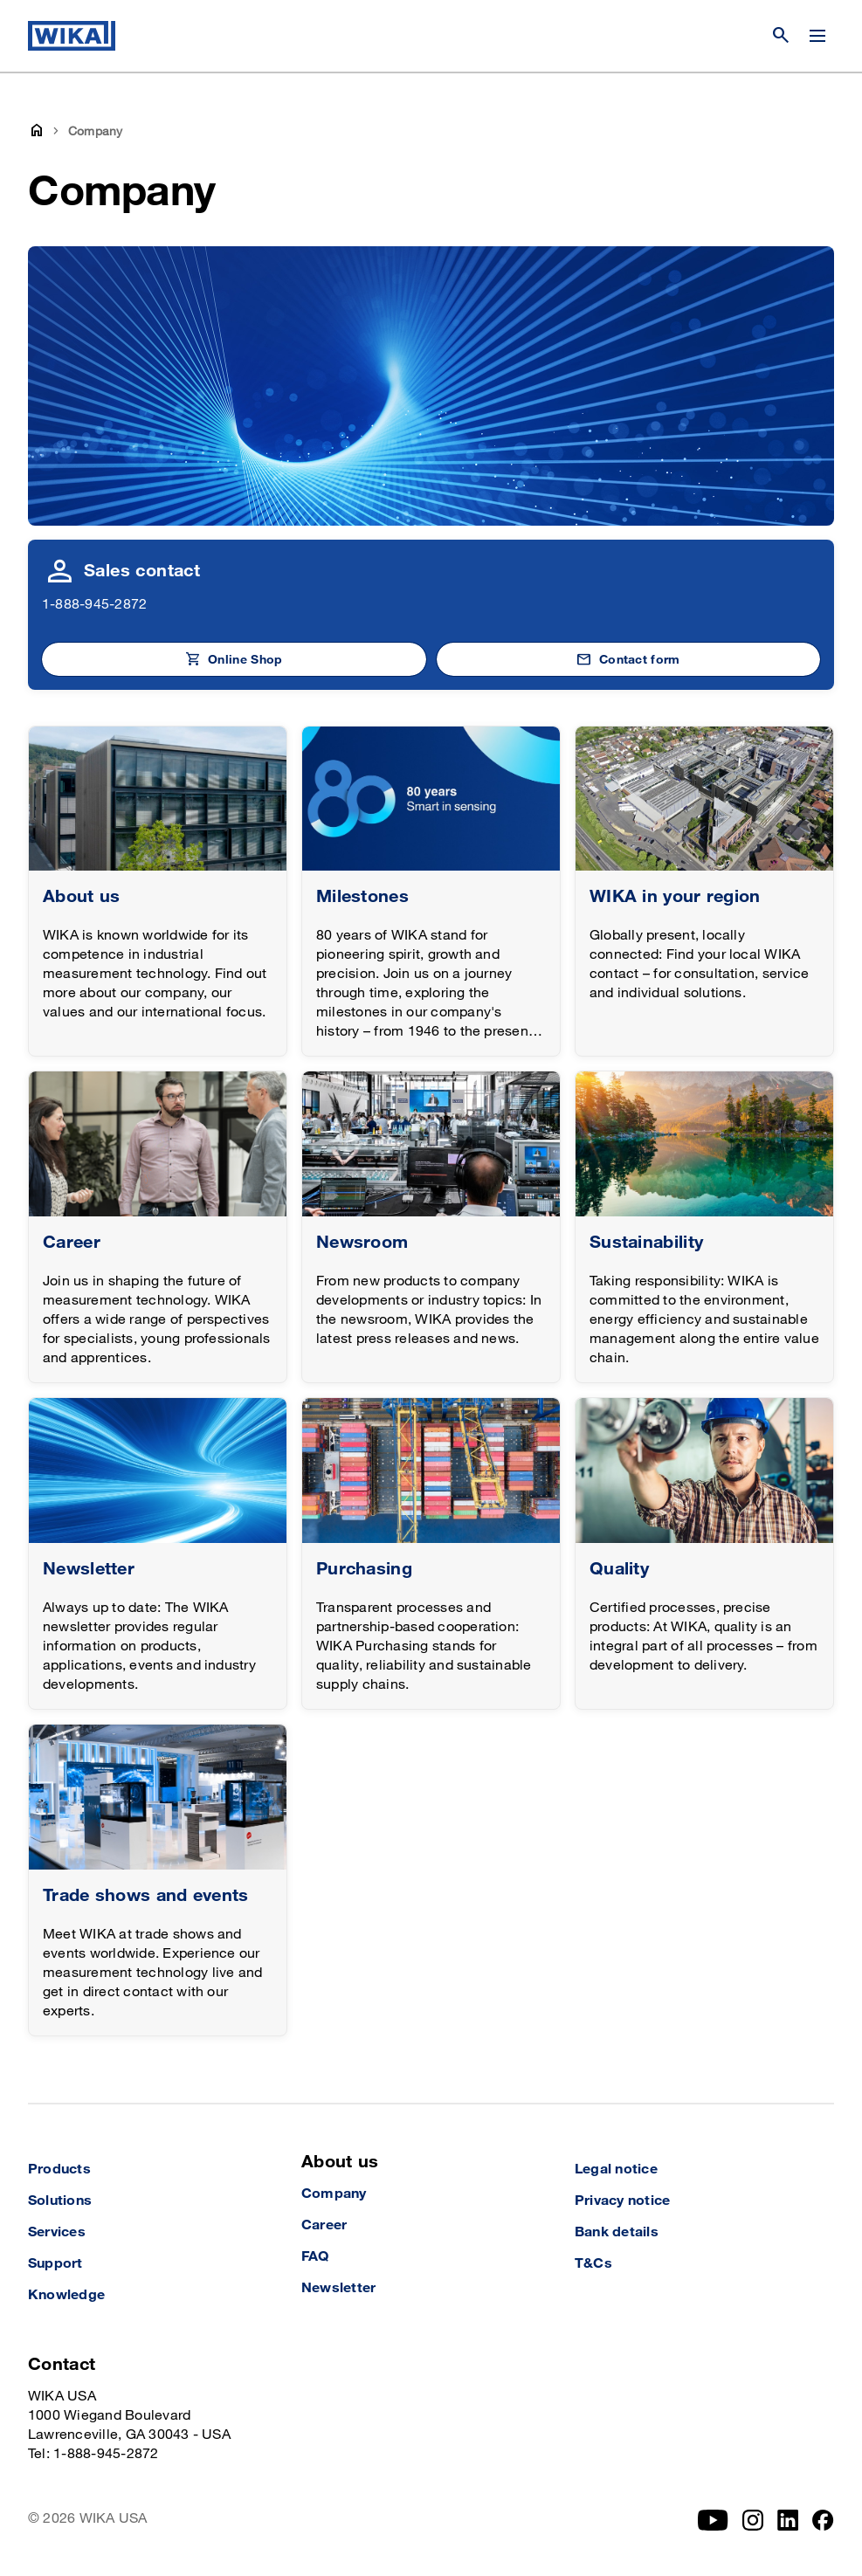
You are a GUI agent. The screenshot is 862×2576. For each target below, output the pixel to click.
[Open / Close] (817, 35)
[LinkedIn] (788, 2520)
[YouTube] (713, 2520)
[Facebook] (823, 2520)
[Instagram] (752, 2520)
